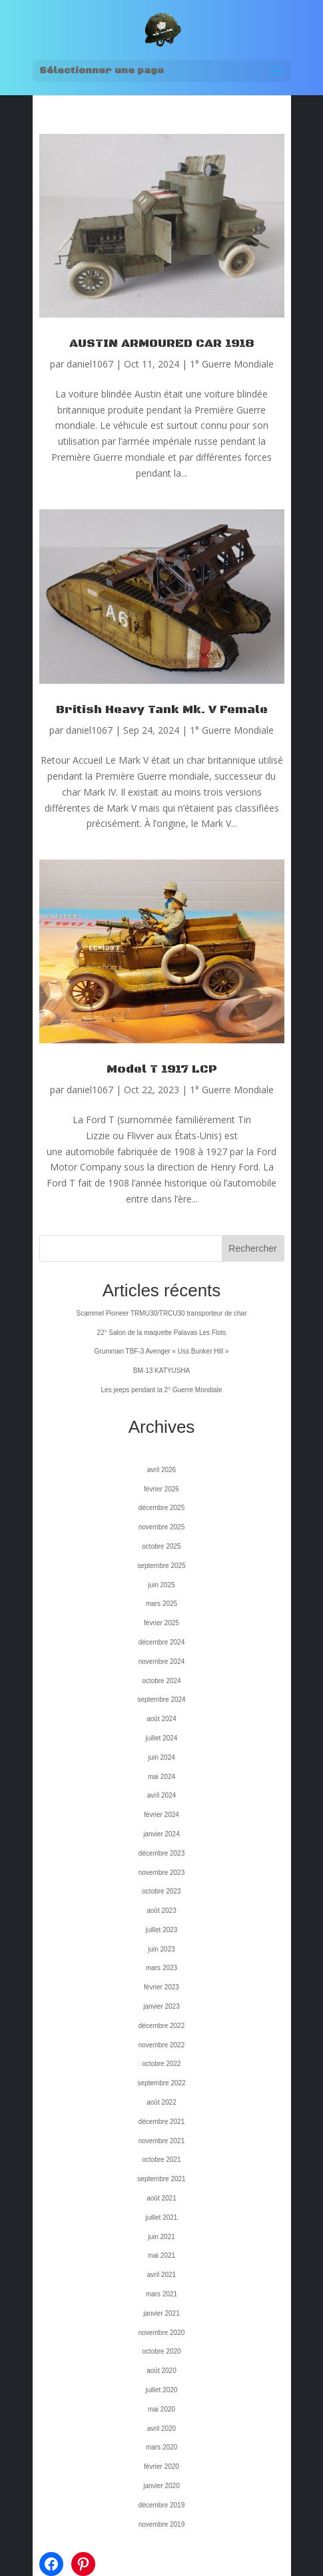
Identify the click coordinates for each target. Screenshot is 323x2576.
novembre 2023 (162, 1872)
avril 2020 (161, 2428)
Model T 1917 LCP (162, 1069)
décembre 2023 (162, 1853)
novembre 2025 (162, 1527)
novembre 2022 (162, 2045)
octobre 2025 (161, 1546)
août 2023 (161, 1910)
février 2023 (161, 1987)
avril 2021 (161, 2274)
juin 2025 (161, 1585)
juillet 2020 (162, 2390)
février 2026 (161, 1489)
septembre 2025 (161, 1565)
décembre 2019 (162, 2505)
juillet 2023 (162, 1929)
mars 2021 (161, 2294)
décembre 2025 (162, 1507)
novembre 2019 (162, 2524)
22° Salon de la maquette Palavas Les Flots (161, 1332)
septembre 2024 (161, 1699)
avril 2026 (161, 1469)
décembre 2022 (162, 2025)
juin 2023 (161, 1949)
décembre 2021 (162, 2121)
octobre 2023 (161, 1891)
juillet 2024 (162, 1738)
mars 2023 (161, 1967)
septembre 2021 (161, 2179)
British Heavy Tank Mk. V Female (162, 709)
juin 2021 (161, 2236)
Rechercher (252, 1248)
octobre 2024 (161, 1680)
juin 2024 (161, 1757)
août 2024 (161, 1718)
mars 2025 (161, 1603)
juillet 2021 (162, 2217)
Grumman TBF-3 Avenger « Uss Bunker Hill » (162, 1351)
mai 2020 (161, 2409)
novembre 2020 (162, 2332)
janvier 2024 (161, 1834)
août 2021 (161, 2198)
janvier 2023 (161, 2006)
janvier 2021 (161, 2313)
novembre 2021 (162, 2141)
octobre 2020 (161, 2351)
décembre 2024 (162, 1642)
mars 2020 (161, 2447)
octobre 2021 (161, 2159)
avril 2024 (161, 1795)
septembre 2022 (161, 2083)
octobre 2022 (161, 2063)
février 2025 (161, 1623)
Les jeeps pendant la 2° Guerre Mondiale (161, 1390)
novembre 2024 (162, 1661)
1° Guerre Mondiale (232, 364)
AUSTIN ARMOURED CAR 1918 (161, 343)
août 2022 (161, 2102)
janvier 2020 (161, 2485)
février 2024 (161, 1814)
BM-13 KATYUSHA (161, 1370)
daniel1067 (90, 364)
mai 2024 (161, 1776)
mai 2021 (161, 2255)
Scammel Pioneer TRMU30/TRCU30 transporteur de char (161, 1313)
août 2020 (161, 2370)
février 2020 (161, 2466)
